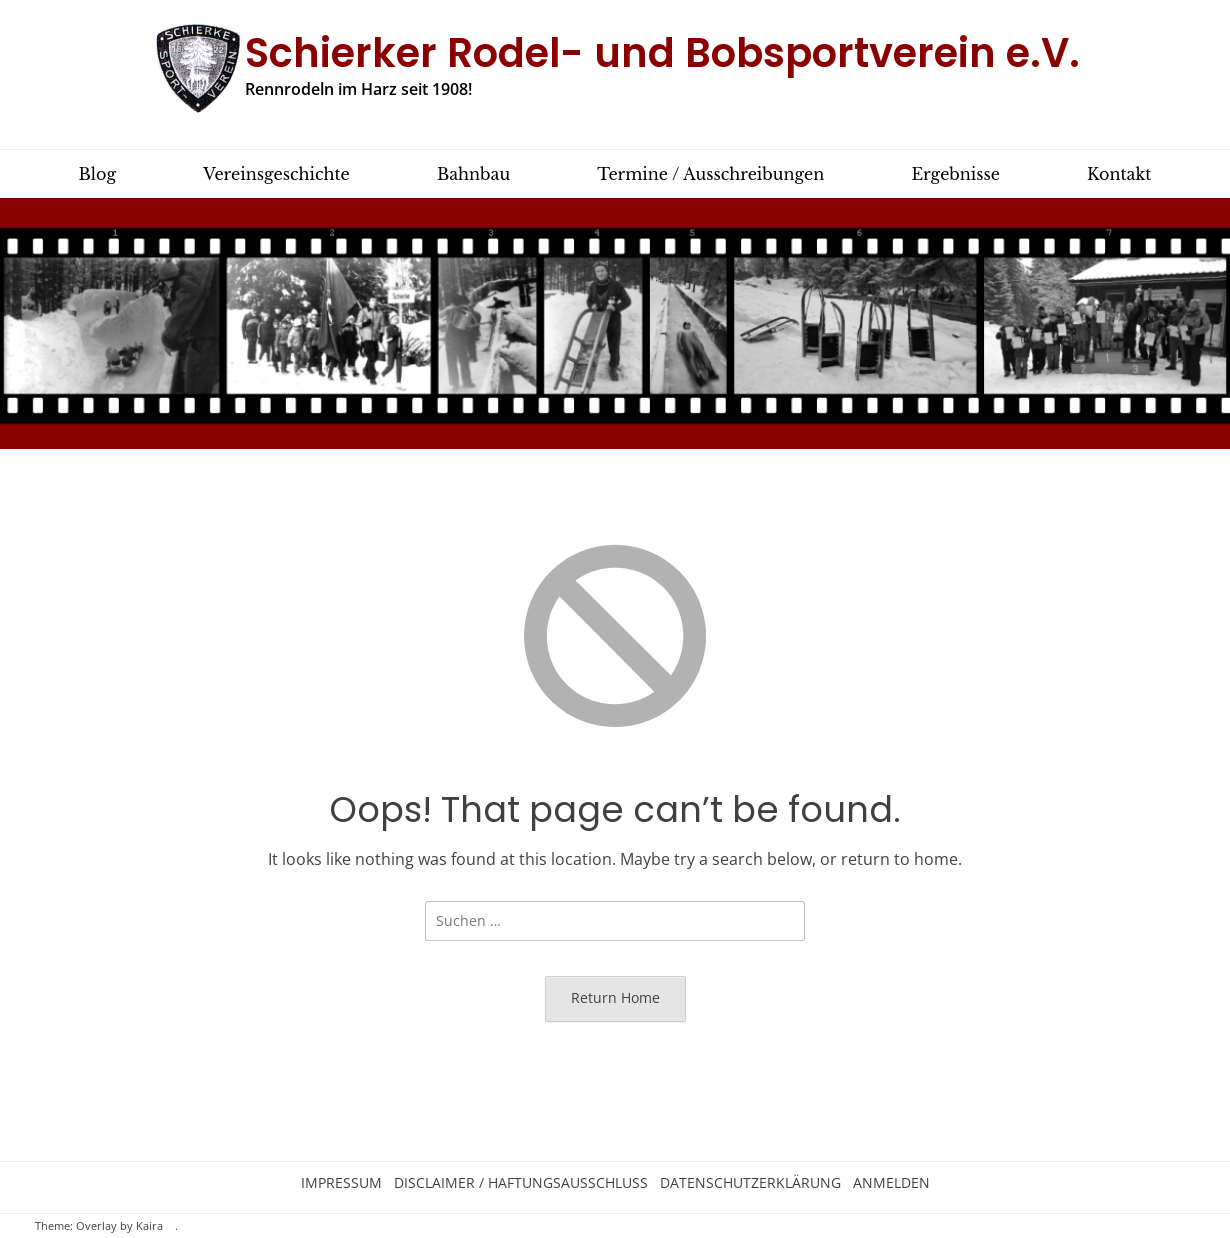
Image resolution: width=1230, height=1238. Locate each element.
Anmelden (891, 1183)
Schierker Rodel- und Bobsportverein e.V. (662, 53)
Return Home (615, 997)
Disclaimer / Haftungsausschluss (521, 1183)
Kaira (149, 1226)
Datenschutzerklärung (750, 1183)
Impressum (341, 1183)
